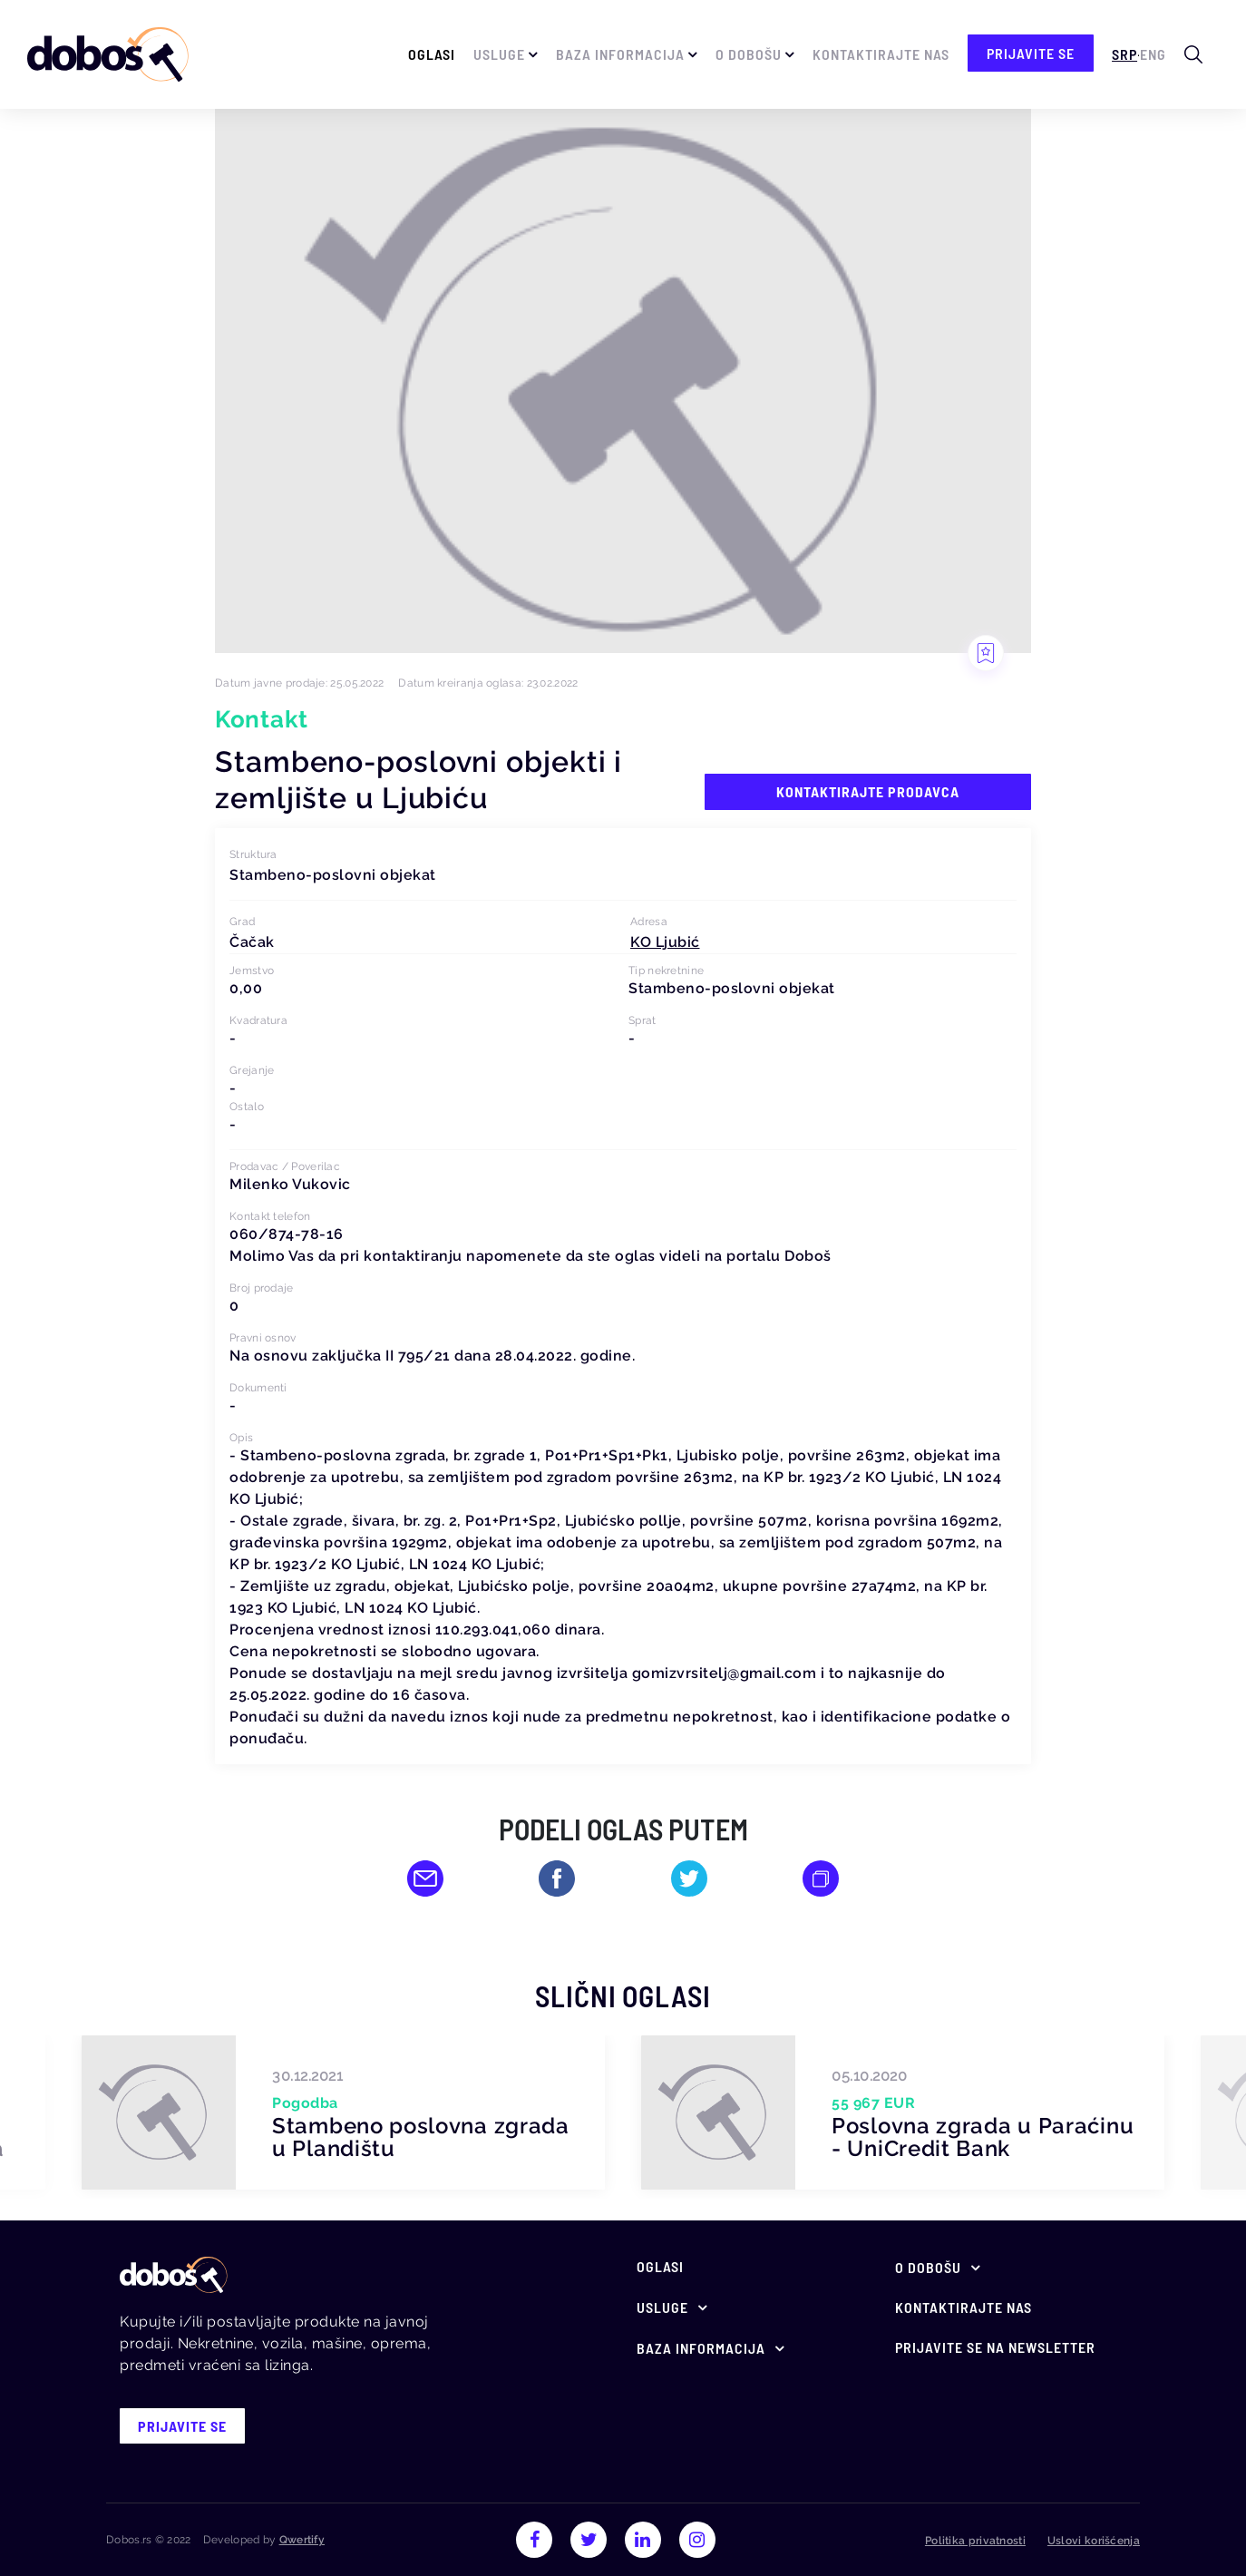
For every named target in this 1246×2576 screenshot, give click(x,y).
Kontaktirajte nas (881, 54)
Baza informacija (620, 54)
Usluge (499, 54)
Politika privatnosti (975, 2540)
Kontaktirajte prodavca (867, 791)
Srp (1124, 54)
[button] (665, 942)
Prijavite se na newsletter (995, 2347)
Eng (1153, 54)
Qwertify (302, 2539)
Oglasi (431, 54)
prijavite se (1031, 53)
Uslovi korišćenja (1093, 2540)
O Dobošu (748, 54)
